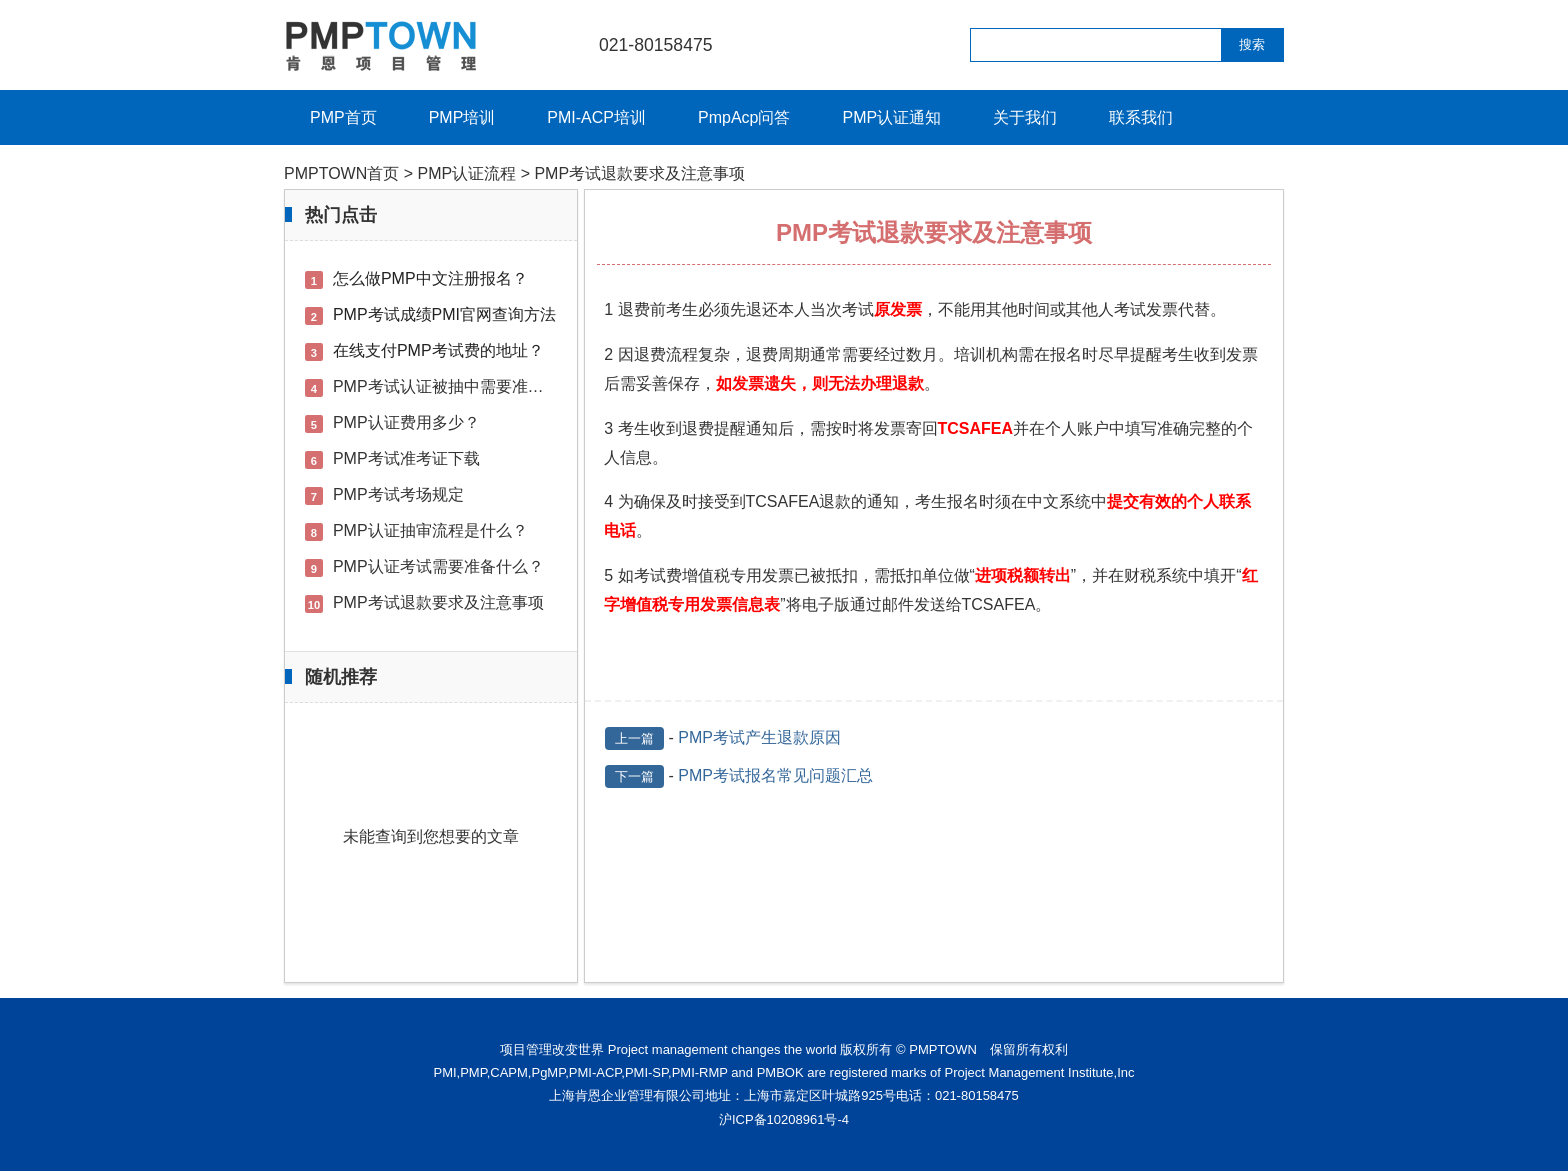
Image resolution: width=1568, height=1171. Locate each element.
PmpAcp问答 (744, 117)
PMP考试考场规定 (398, 494)
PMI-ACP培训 (596, 117)
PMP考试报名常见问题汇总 (775, 775)
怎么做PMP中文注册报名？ (430, 278)
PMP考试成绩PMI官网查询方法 (444, 314)
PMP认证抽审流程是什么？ (430, 530)
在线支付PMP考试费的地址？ (438, 350)
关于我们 (1025, 117)
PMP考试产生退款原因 (759, 737)
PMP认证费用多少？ (406, 422)
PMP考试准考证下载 (406, 458)
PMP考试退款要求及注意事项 (438, 602)
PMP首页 (343, 117)
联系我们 (1141, 117)
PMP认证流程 (467, 173)
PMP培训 (462, 117)
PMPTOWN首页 (341, 173)
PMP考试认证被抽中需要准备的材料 (462, 386)
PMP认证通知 (891, 117)
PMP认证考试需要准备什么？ (438, 566)
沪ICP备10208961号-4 (784, 1119)
